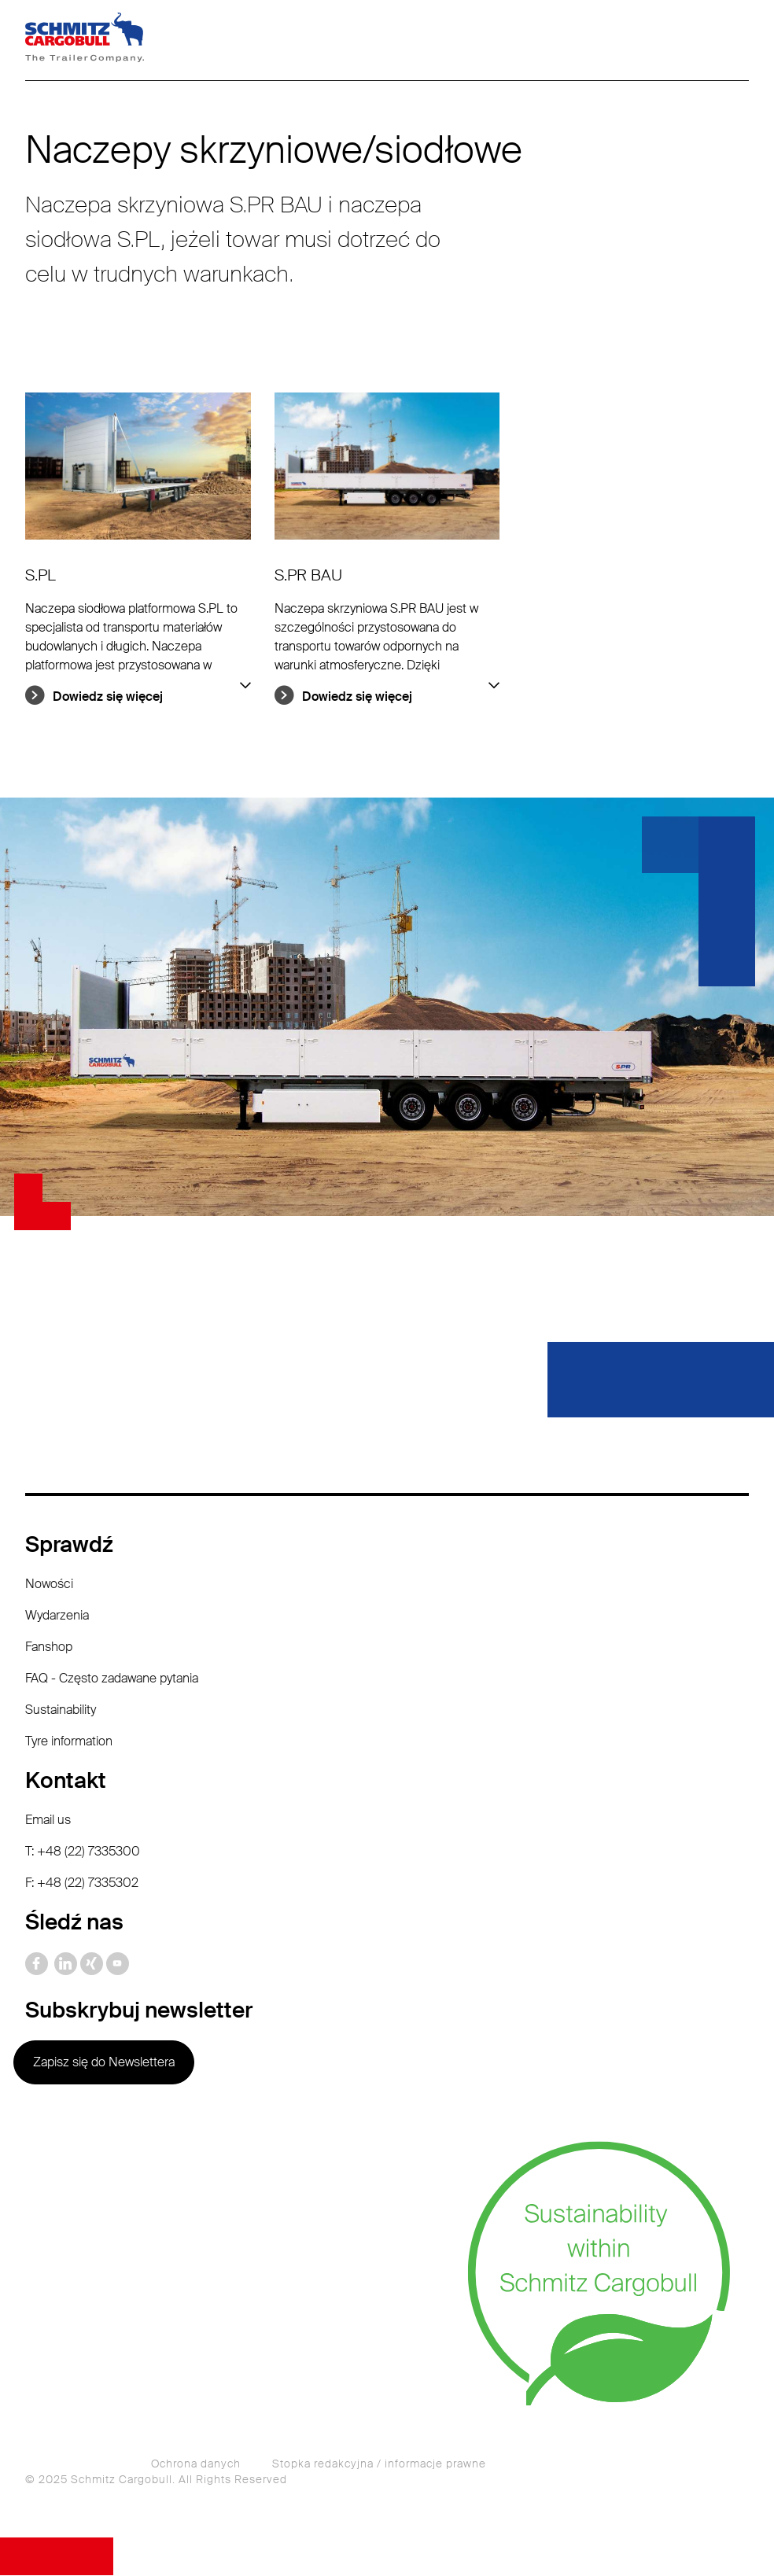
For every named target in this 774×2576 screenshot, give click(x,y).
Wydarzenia (57, 1616)
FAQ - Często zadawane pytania (111, 1679)
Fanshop (48, 1647)
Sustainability (60, 1710)
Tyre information (68, 1742)
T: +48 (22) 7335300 (82, 1852)
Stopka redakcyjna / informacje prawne (379, 2464)
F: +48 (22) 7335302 (81, 1883)
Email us (48, 1820)
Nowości (49, 1584)
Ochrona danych (196, 2464)
